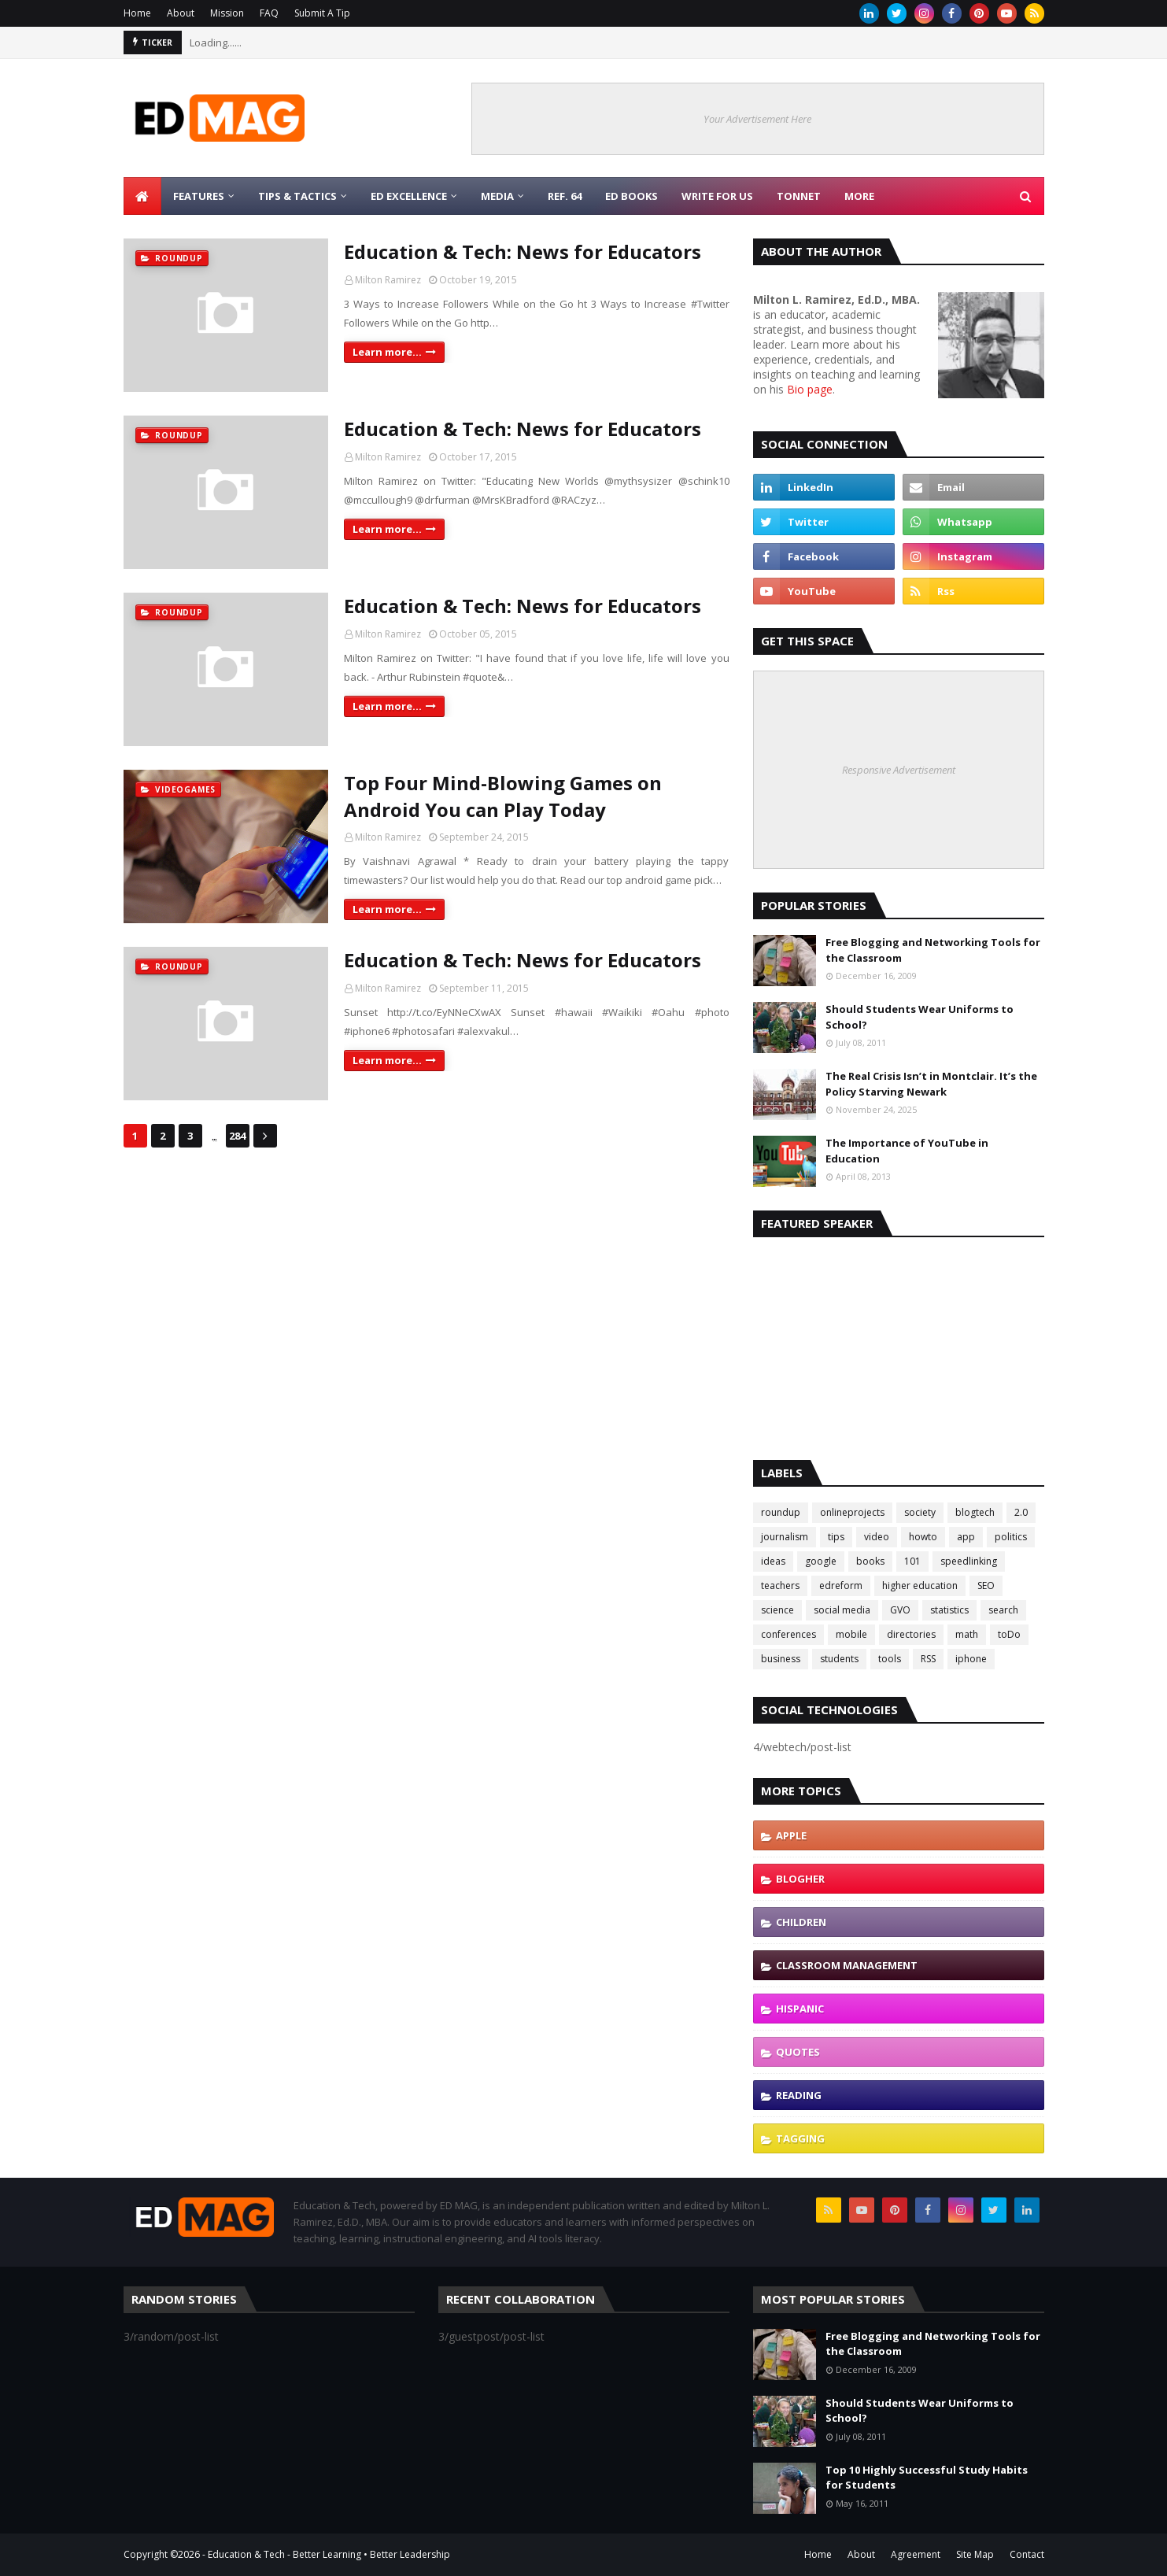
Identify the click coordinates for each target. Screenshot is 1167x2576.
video (876, 1536)
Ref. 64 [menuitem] (565, 196)
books (870, 1561)
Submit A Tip (322, 13)
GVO (900, 1610)
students (839, 1658)
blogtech (975, 1512)
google (820, 1561)
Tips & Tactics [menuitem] (297, 196)
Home (137, 13)
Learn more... (387, 352)
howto (923, 1536)
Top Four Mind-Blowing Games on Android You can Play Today (503, 796)
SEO (986, 1585)
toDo (1009, 1634)
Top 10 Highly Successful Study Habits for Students (926, 2478)
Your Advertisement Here (757, 119)
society (920, 1512)
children (801, 1922)
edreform (840, 1585)
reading (799, 2095)
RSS (928, 1658)
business (780, 1658)
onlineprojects (852, 1512)
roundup (780, 1512)
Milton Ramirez (388, 279)
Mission (227, 13)
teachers (780, 1585)
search (1003, 1610)
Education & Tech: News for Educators (522, 251)
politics (1011, 1536)
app (966, 1536)
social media (842, 1610)
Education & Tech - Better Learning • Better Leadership (329, 2554)
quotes (798, 2052)
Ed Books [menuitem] (631, 196)
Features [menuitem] (198, 196)
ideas (773, 1561)
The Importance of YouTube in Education (906, 1151)
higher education (920, 1585)
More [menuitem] (859, 196)
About (180, 13)
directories (911, 1634)
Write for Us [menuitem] (717, 196)
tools (889, 1658)
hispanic (800, 2008)
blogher (800, 1879)
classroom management (847, 1965)
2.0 (1021, 1512)
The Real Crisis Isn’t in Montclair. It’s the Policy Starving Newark (931, 1084)
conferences (788, 1634)
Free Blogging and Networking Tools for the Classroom (932, 950)
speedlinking (968, 1561)
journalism (784, 1536)
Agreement (915, 2554)
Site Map (975, 2554)
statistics (949, 1610)
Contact (1027, 2554)
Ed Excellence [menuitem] (409, 196)
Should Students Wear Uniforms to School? (919, 1017)
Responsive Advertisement (898, 770)
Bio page (810, 389)
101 (912, 1561)
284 (237, 1136)
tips (836, 1536)
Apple (791, 1835)
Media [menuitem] (497, 196)
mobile (851, 1634)
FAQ (269, 13)
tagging (800, 2138)
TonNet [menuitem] (799, 196)
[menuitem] (142, 196)
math (966, 1634)
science (777, 1610)
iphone (971, 1658)
